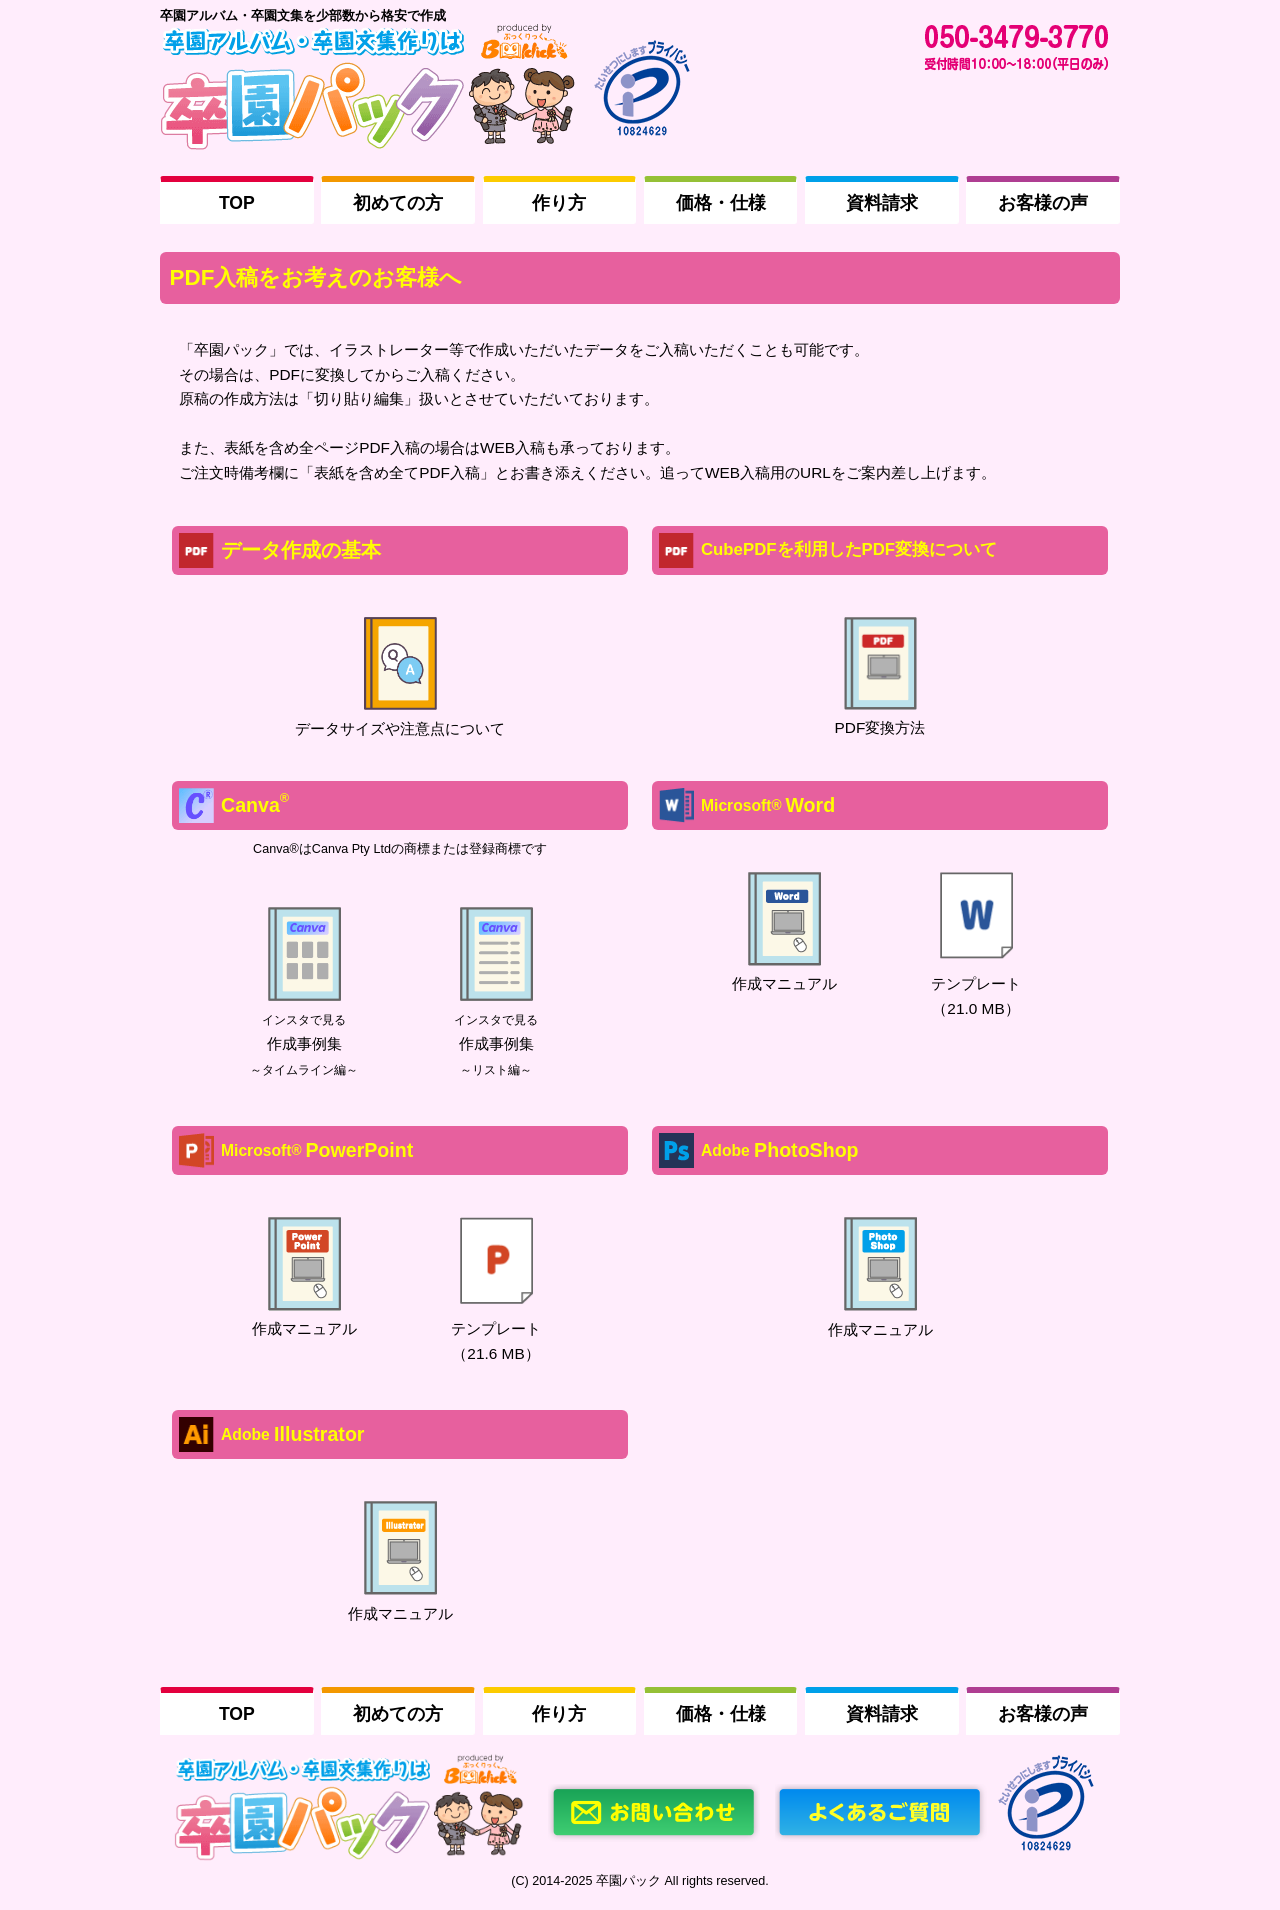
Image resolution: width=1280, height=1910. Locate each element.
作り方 (559, 203)
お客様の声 (1043, 203)
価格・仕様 (721, 203)
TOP (237, 203)
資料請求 (882, 203)
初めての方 (398, 203)
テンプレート (976, 983)
